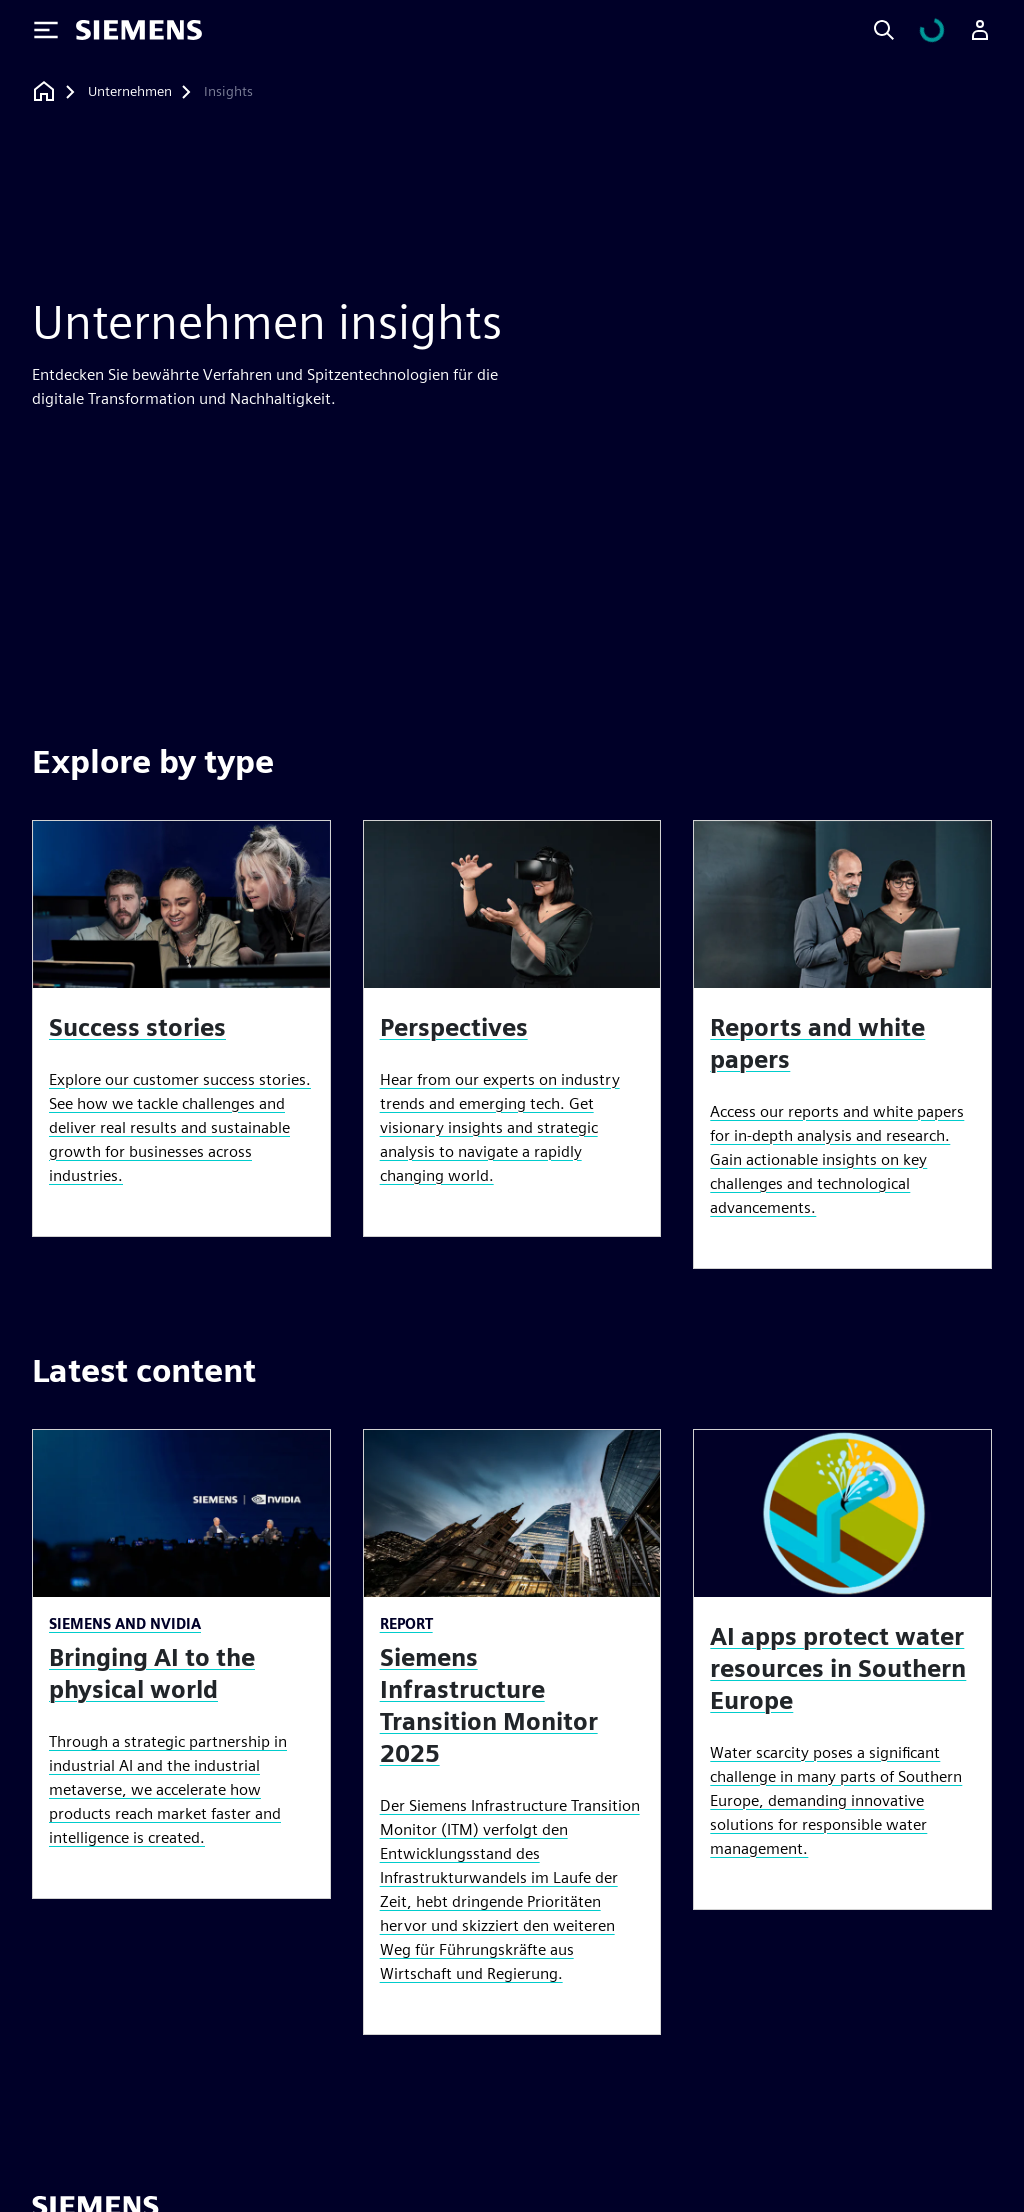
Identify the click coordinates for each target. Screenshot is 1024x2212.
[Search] (908, 30)
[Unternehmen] (130, 92)
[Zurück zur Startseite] (44, 91)
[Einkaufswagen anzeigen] (944, 30)
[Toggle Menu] (46, 30)
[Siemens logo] (139, 30)
